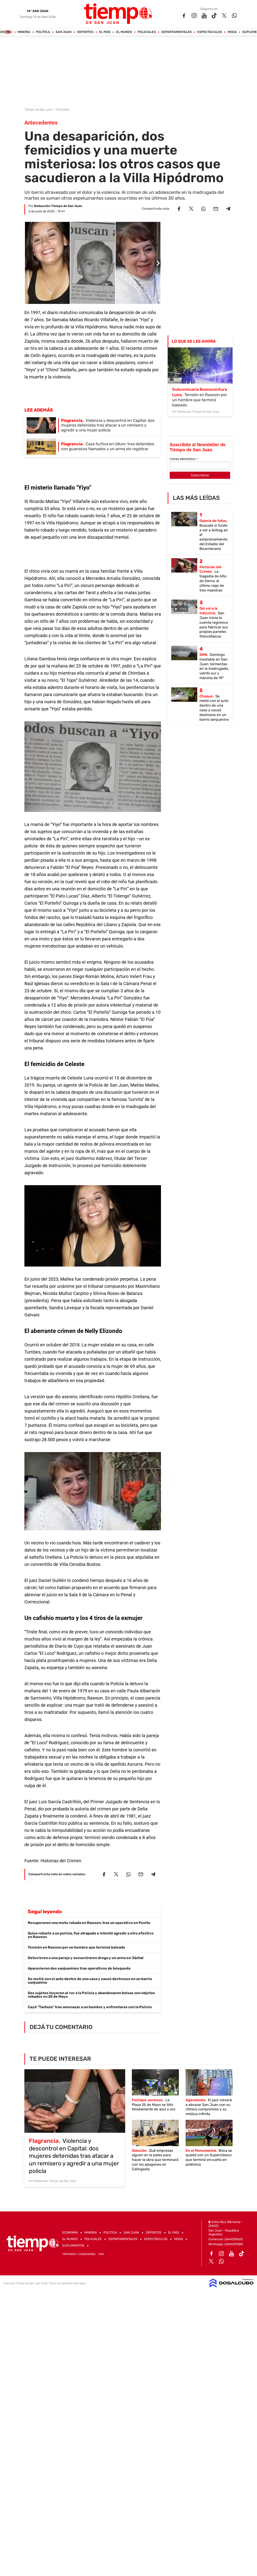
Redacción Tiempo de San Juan (58, 206)
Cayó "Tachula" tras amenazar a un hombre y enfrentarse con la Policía (90, 2007)
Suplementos (73, 2245)
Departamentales (176, 32)
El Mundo (124, 32)
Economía (70, 2232)
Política (43, 32)
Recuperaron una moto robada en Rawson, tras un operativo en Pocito (89, 1923)
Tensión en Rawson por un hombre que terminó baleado (76, 1947)
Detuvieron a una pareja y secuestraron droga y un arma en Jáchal (85, 1958)
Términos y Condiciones (78, 2254)
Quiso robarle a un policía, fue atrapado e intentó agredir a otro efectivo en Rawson (91, 1935)
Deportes (85, 32)
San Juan (64, 32)
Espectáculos (209, 32)
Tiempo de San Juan (38, 109)
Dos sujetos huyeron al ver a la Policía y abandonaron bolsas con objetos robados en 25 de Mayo (91, 1995)
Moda (232, 32)
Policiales (147, 32)
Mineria (24, 32)
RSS (101, 2254)
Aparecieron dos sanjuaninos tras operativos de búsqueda (79, 1968)
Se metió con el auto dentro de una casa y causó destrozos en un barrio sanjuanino (90, 1981)
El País (105, 32)
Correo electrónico (184, 459)
